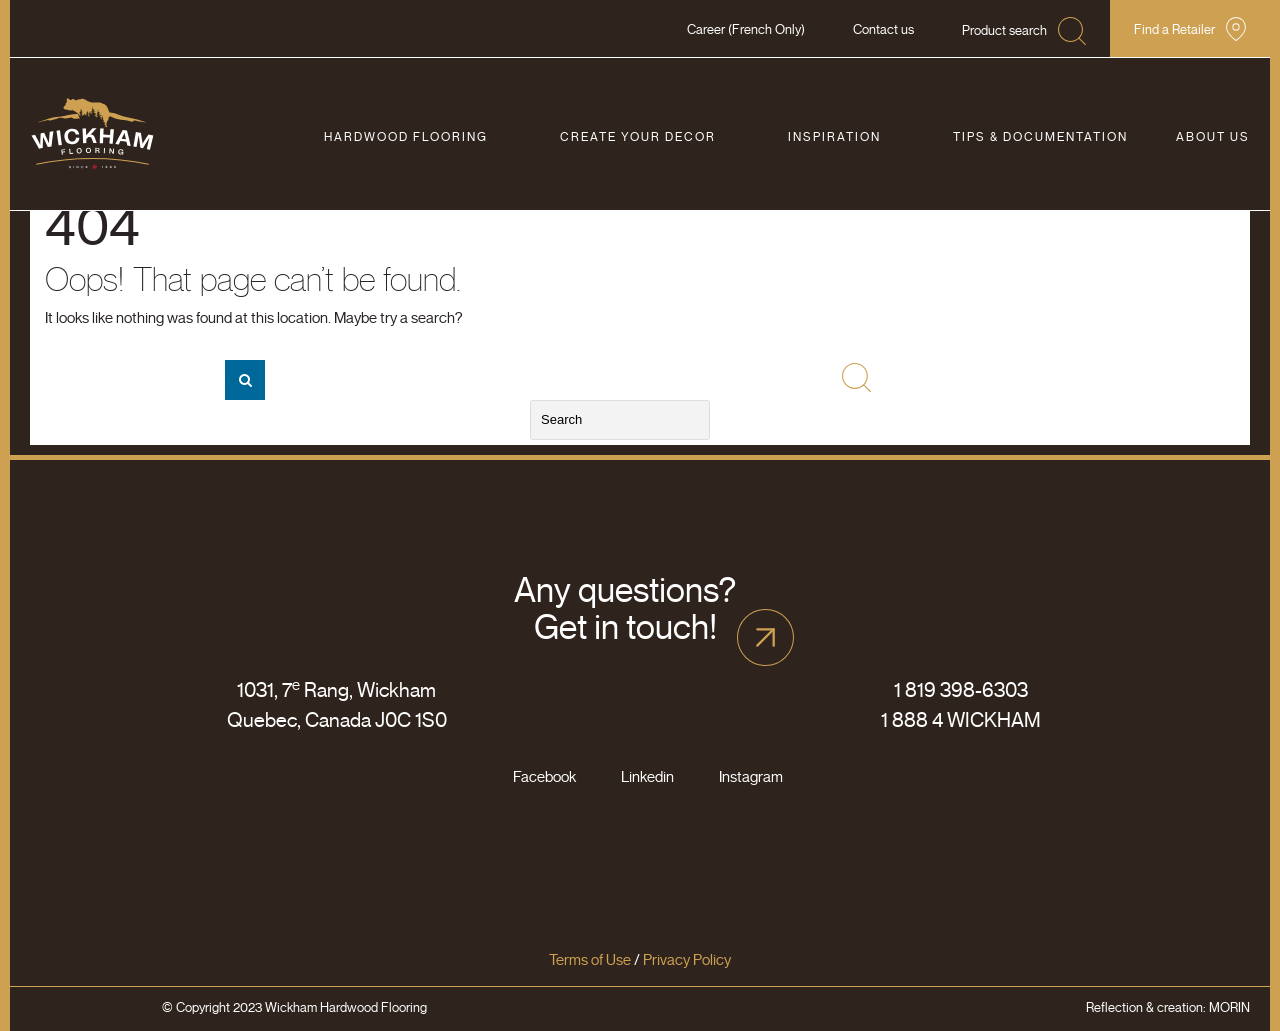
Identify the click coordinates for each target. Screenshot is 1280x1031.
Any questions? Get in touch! (625, 609)
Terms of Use (590, 960)
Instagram (751, 777)
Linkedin (647, 777)
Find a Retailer (1174, 29)
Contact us (883, 29)
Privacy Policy (687, 960)
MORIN (1229, 1008)
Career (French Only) (746, 29)
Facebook (544, 777)
